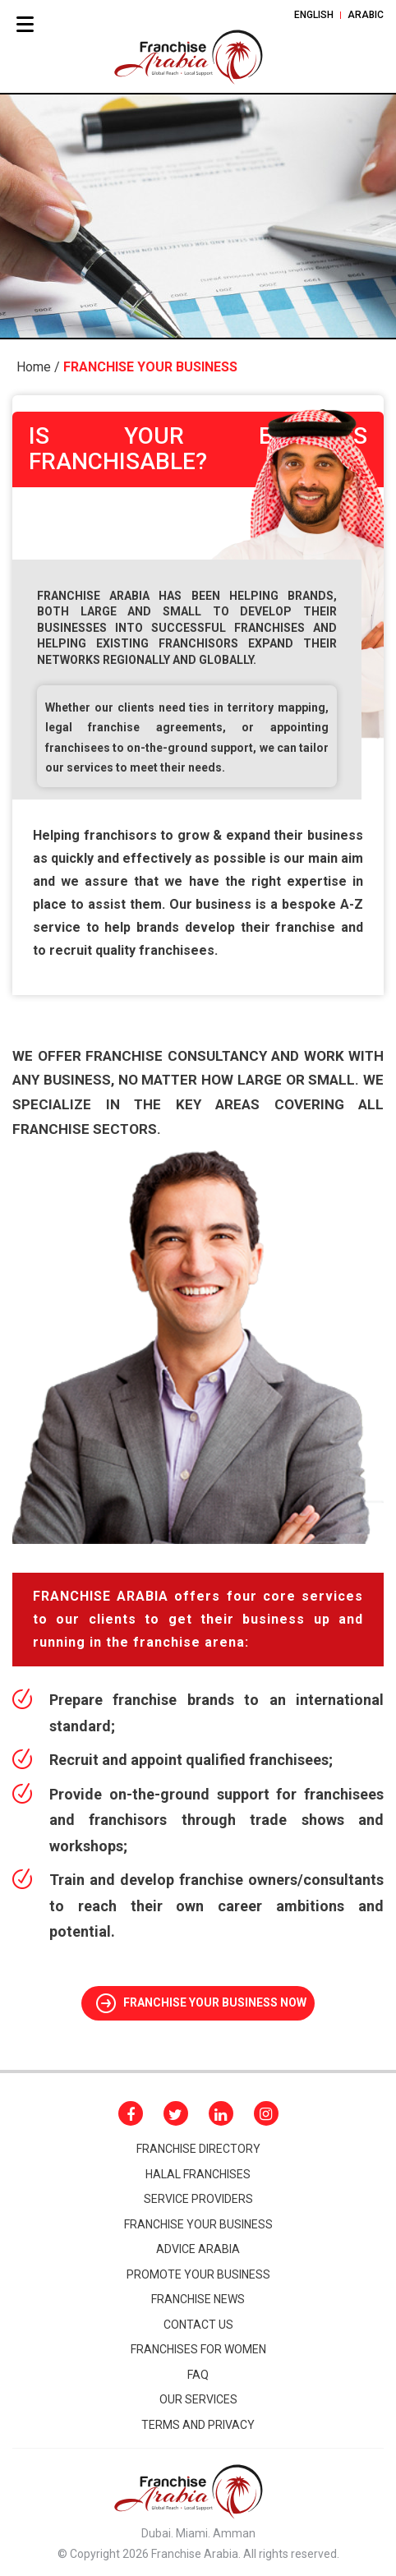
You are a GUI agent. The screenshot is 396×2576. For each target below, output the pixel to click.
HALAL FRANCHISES (198, 2174)
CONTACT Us (198, 2324)
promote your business (198, 2274)
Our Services (198, 2399)
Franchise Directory (198, 2148)
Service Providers (198, 2198)
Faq (198, 2374)
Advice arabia (198, 2249)
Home (33, 367)
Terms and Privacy (198, 2424)
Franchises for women (198, 2349)
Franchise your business (198, 2224)
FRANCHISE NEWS (198, 2299)
